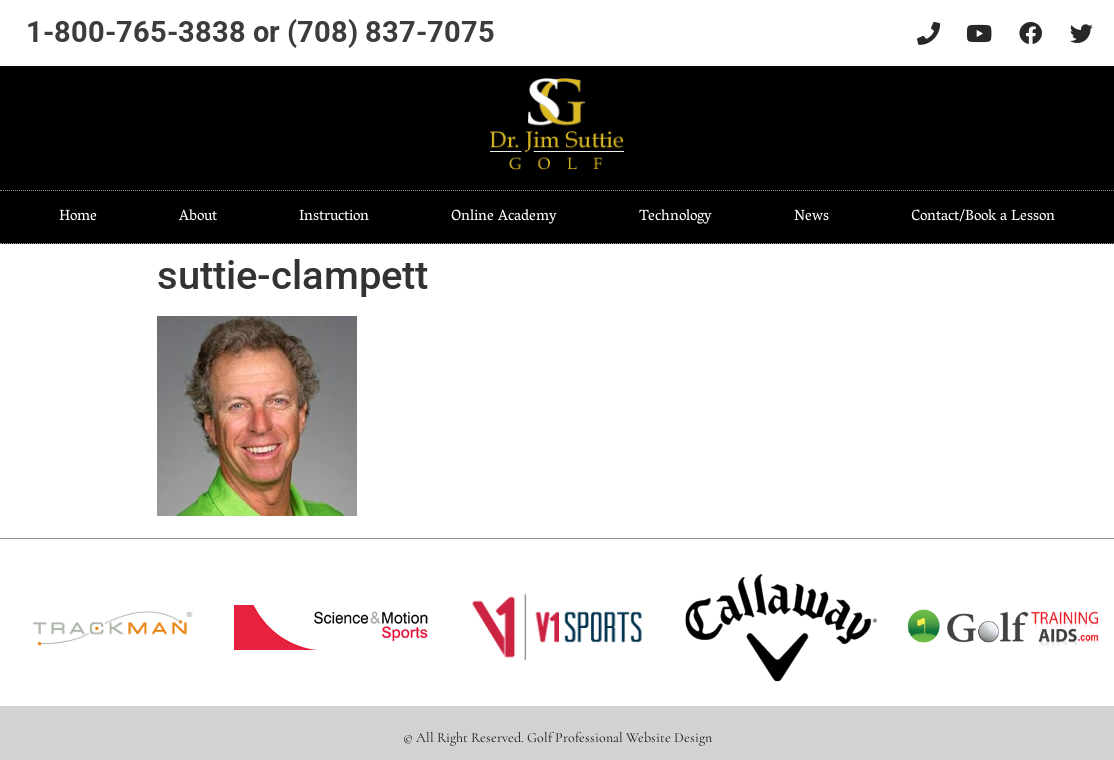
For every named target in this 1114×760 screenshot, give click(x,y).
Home (78, 217)
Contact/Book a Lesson (983, 217)
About (198, 217)
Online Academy (504, 217)
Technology (675, 217)
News (811, 217)
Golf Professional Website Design (619, 737)
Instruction (334, 217)
